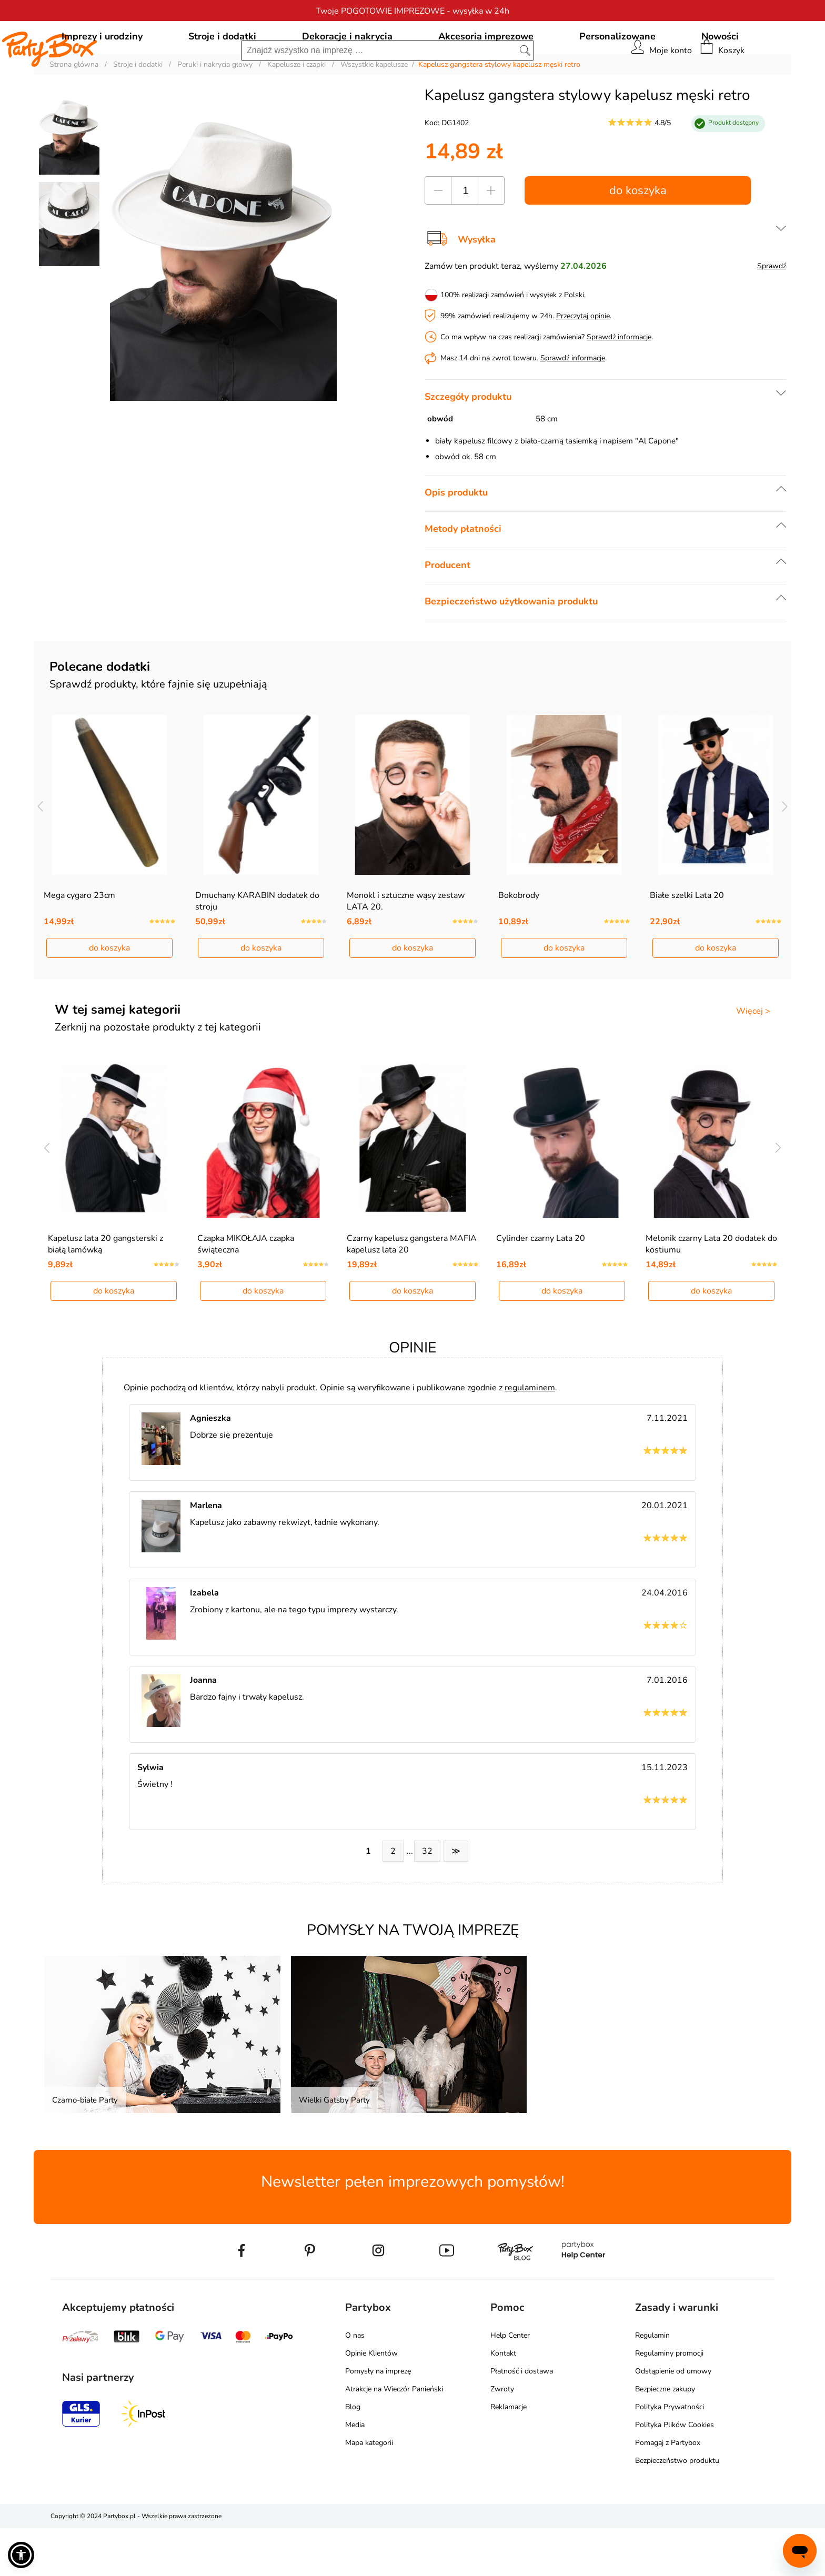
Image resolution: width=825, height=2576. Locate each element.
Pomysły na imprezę (378, 2419)
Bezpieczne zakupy (665, 2437)
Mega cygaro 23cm (79, 943)
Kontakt (503, 2401)
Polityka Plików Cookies (674, 2473)
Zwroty (502, 2437)
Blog (352, 2455)
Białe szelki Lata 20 (687, 943)
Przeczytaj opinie (583, 364)
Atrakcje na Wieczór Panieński (394, 2437)
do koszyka (638, 238)
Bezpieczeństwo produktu (677, 2508)
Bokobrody (518, 943)
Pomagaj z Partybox (667, 2491)
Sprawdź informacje (619, 385)
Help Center (510, 2383)
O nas (355, 2383)
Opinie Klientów (371, 2401)
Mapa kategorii (369, 2491)
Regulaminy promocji (669, 2401)
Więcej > (753, 1059)
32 (427, 1899)
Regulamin (652, 2383)
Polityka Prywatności (669, 2455)
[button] (21, 2554)
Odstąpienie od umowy (673, 2419)
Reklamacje (508, 2455)
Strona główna (73, 112)
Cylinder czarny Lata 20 (540, 1286)
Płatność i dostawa (521, 2419)
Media (355, 2473)
